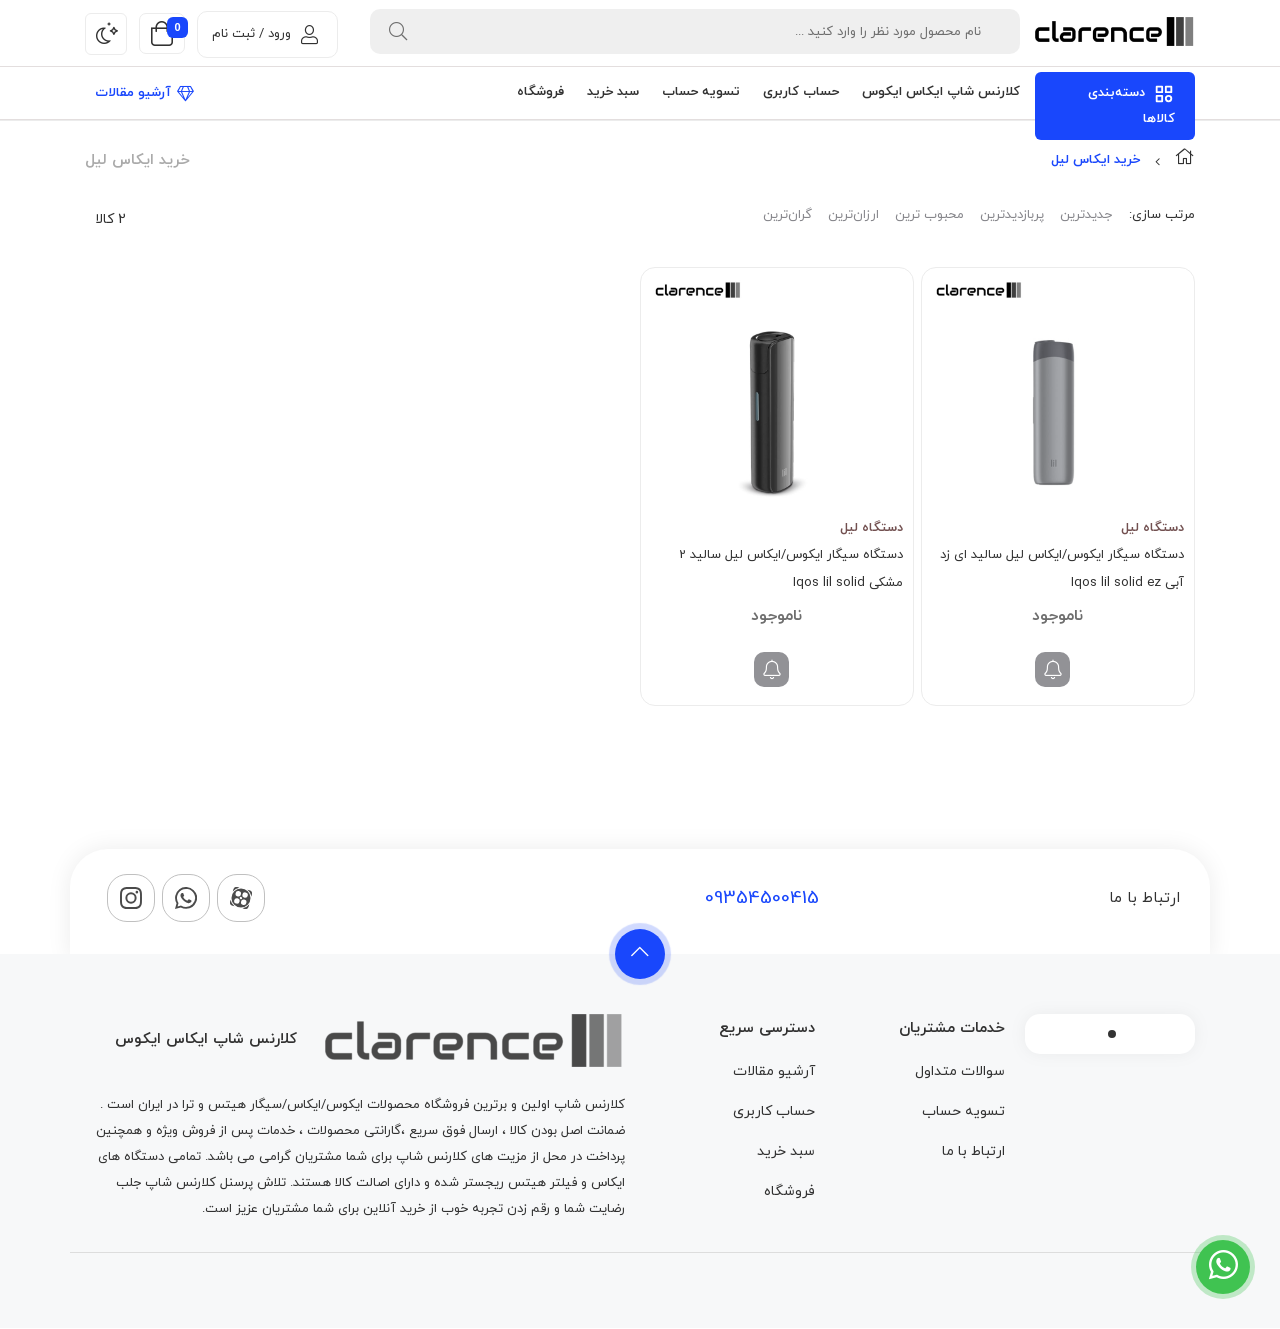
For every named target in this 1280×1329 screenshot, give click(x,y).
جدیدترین (1086, 215)
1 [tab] (1112, 1034)
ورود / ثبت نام (265, 34)
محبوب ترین (929, 215)
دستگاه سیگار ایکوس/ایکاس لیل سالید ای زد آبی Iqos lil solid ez (1062, 569)
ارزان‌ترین (853, 215)
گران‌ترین (787, 215)
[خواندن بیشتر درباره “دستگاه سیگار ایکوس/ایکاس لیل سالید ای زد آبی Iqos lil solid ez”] (1052, 669)
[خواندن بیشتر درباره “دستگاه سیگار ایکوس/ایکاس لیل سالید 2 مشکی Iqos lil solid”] (771, 669)
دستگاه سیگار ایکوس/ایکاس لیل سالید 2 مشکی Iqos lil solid (791, 569)
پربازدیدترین (1012, 215)
